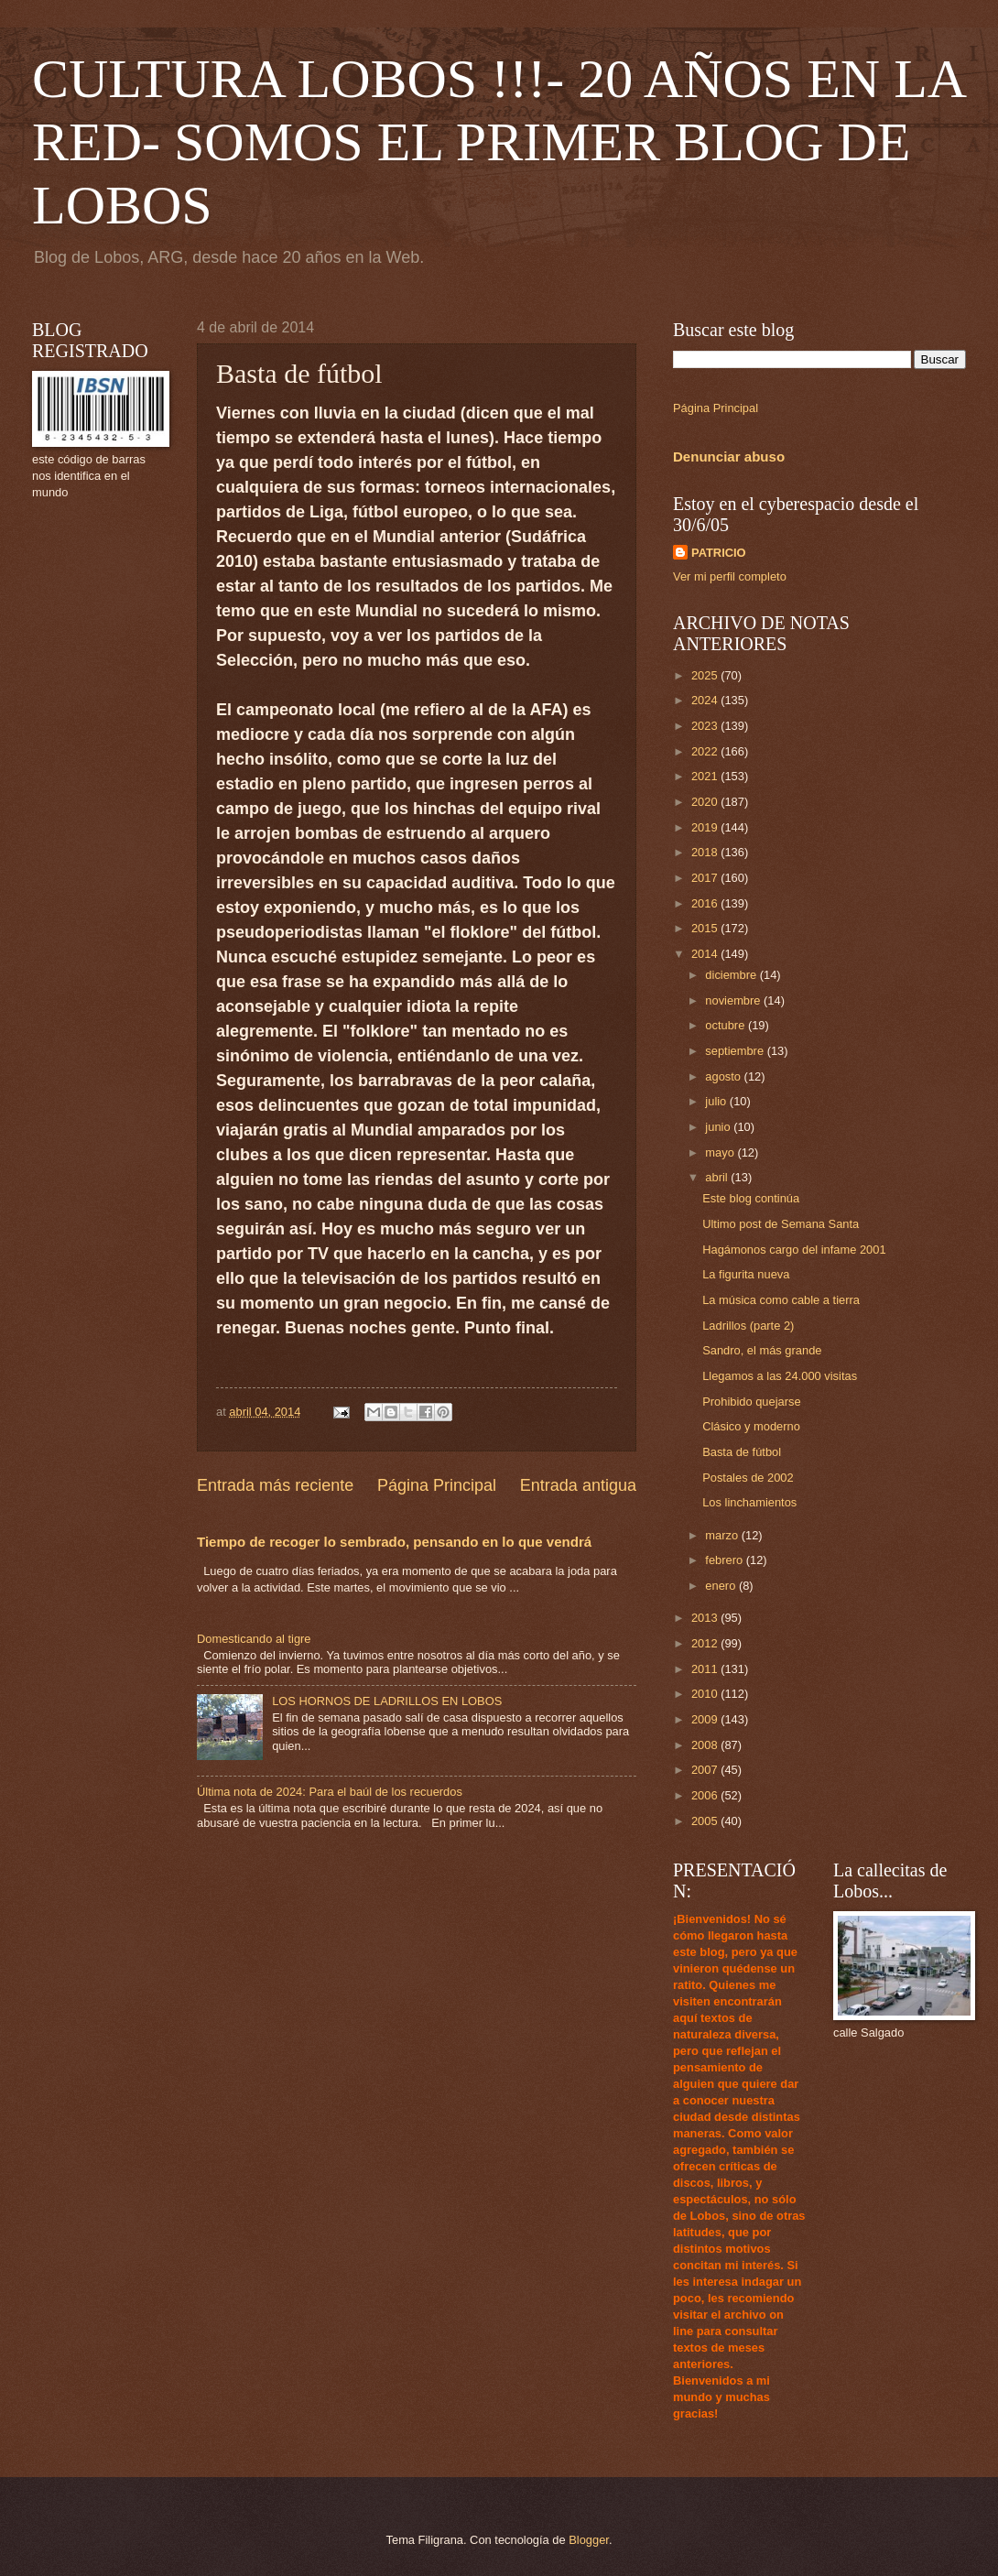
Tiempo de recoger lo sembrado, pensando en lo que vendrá (394, 1541)
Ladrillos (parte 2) (748, 1325)
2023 (706, 726)
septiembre (735, 1051)
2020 (706, 802)
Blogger (589, 2540)
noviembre (734, 1000)
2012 (706, 1643)
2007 (706, 1770)
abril (718, 1177)
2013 (706, 1618)
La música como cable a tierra (781, 1300)
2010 (706, 1694)
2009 (706, 1719)
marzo (723, 1535)
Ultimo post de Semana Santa (780, 1224)
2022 (706, 751)
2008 (706, 1745)
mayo (721, 1152)
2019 (706, 827)
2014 (706, 954)
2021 (706, 776)
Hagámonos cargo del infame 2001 (793, 1249)
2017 (706, 878)
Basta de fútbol (741, 1452)
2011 (706, 1669)
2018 (706, 852)
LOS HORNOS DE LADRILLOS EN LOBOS (387, 1701)
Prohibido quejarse (751, 1401)
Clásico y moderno (751, 1426)
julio (717, 1101)
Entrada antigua (578, 1485)
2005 (706, 1821)
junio (719, 1127)
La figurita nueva (745, 1274)
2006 (706, 1795)
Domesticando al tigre (254, 1639)
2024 (706, 700)
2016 (706, 903)
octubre (726, 1025)
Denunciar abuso (729, 456)
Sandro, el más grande (761, 1350)
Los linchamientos (749, 1502)
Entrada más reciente (275, 1485)
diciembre (732, 975)
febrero (725, 1560)
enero (722, 1585)
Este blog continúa (750, 1198)
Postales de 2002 (748, 1477)
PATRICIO (718, 553)
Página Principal (436, 1485)
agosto (724, 1076)
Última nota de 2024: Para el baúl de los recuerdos (329, 1792)
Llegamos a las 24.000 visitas (779, 1376)
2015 (706, 928)
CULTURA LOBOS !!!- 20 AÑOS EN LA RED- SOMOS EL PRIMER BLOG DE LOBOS (498, 142)
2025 (706, 675)
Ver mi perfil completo (729, 576)
